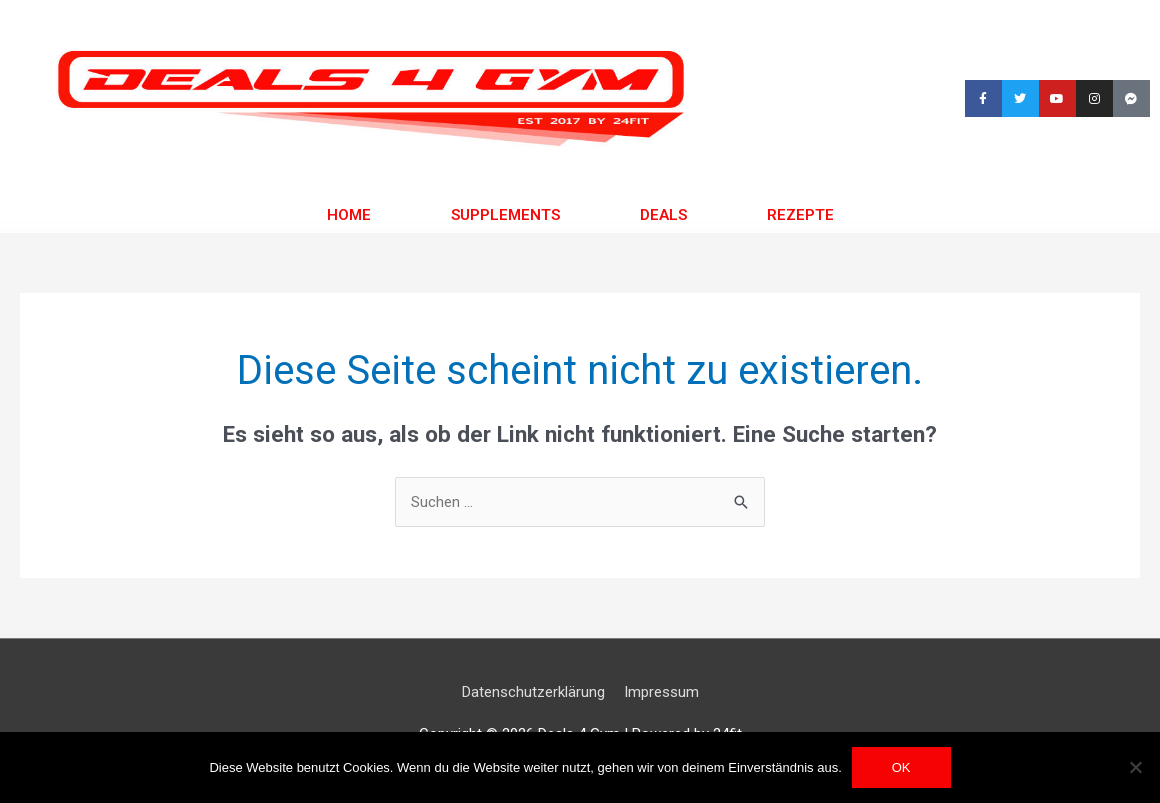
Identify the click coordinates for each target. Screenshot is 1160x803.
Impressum (661, 692)
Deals (663, 215)
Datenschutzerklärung (533, 692)
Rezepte (800, 215)
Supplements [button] (505, 215)
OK (901, 767)
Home (349, 215)
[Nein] (1135, 767)
